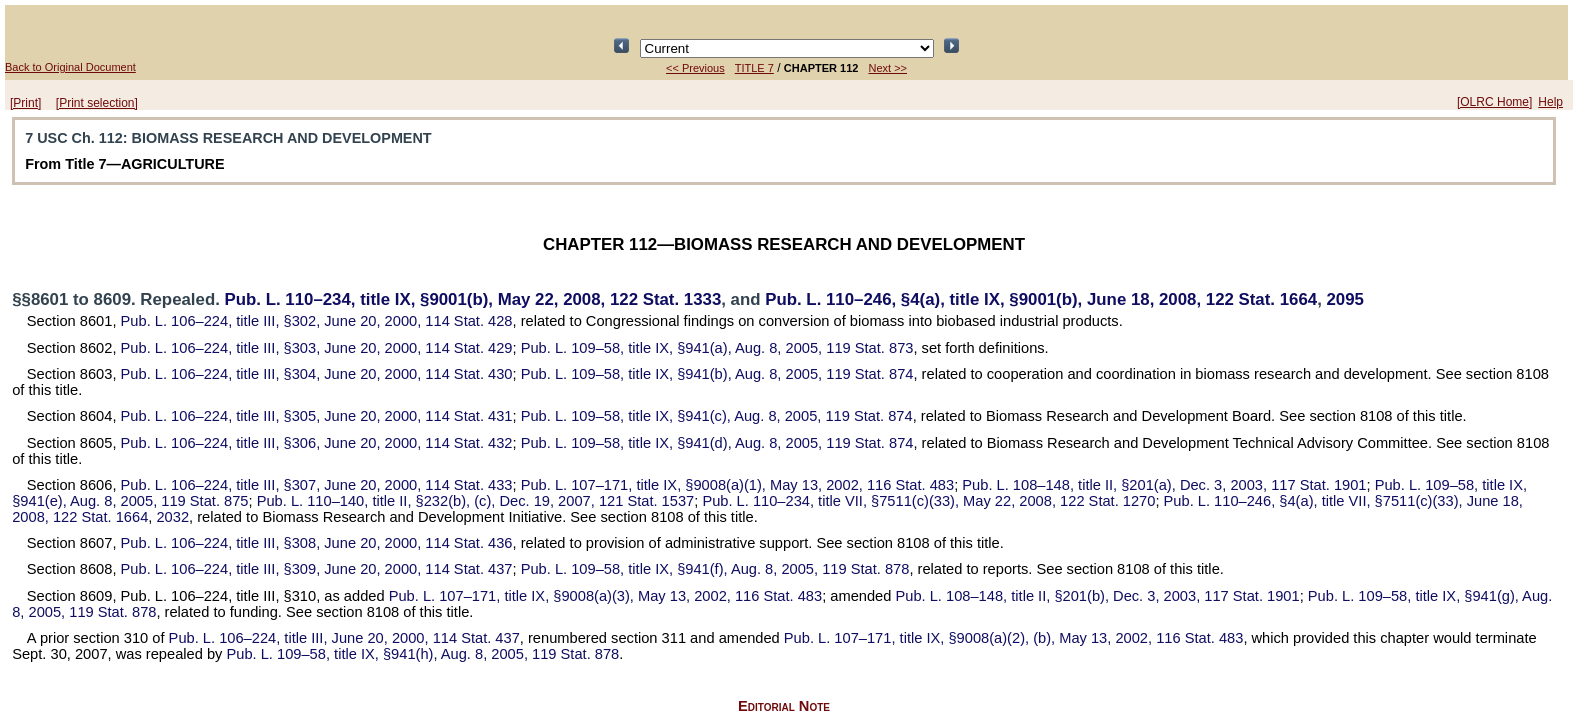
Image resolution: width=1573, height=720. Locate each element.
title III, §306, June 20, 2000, (317, 443)
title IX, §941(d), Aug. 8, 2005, (717, 443)
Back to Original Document (70, 67)
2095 (1344, 299)
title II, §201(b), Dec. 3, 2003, (1098, 596)
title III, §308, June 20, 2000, (317, 543)
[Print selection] (97, 103)
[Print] (25, 103)
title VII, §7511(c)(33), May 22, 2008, (928, 501)
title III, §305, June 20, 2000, (317, 416)
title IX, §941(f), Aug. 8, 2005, (715, 569)
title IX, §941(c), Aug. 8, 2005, (717, 416)
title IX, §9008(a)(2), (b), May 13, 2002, (1014, 638)
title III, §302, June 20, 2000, (317, 321)
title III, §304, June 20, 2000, (317, 374)
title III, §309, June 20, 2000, (317, 569)
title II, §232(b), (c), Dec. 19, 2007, (476, 501)
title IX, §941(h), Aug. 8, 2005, (422, 654)
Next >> (887, 68)
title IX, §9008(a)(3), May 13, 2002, (605, 596)
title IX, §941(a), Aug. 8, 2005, (717, 348)
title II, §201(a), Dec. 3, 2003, (1164, 485)
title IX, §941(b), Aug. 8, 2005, (717, 374)
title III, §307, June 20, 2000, (317, 485)
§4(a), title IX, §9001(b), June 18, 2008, (1041, 299)
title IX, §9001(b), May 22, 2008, (473, 299)
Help (1550, 102)
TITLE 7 (754, 68)
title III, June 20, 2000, (344, 638)
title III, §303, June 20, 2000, (317, 348)
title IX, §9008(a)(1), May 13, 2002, (737, 485)
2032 (172, 517)
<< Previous (695, 68)
